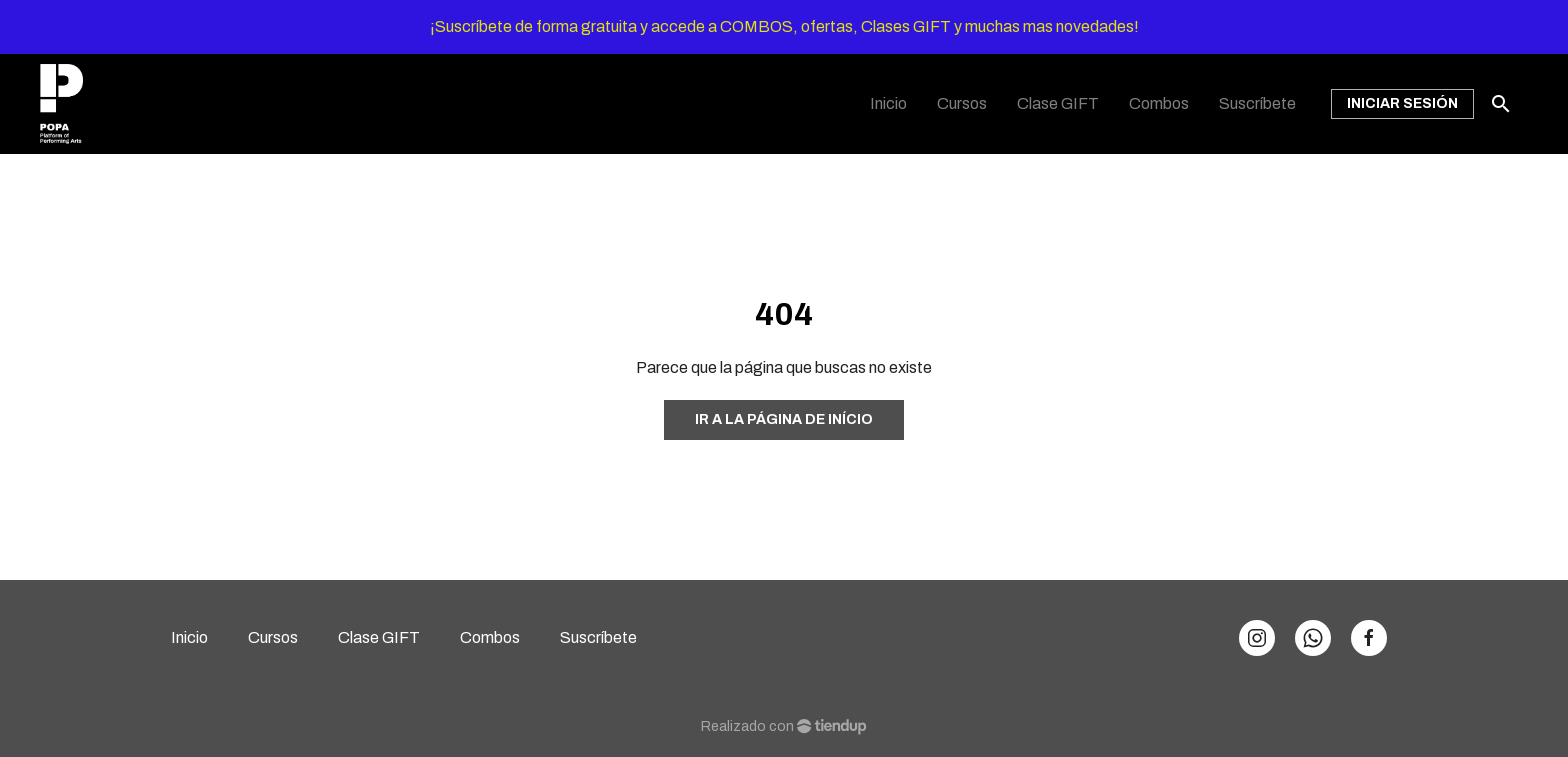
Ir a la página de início (784, 419)
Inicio (189, 637)
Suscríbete (598, 637)
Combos (490, 637)
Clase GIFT (379, 637)
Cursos (273, 637)
